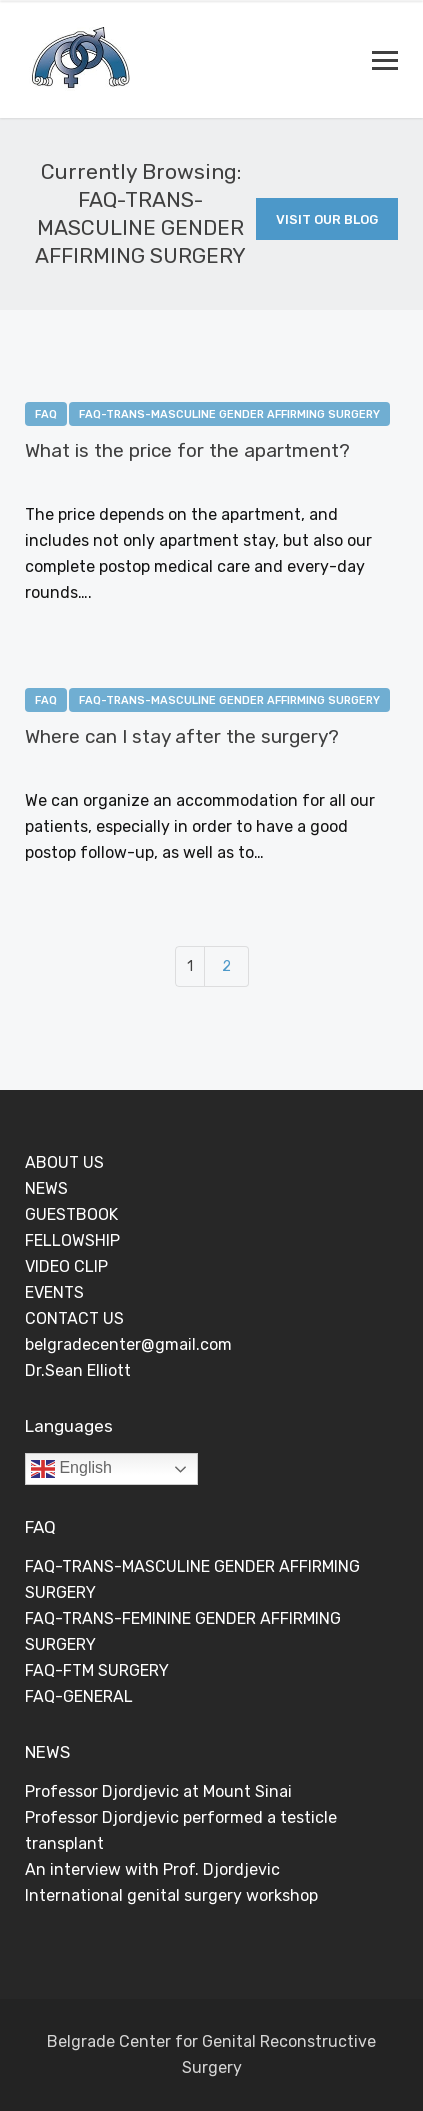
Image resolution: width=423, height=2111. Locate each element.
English (71, 1469)
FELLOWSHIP (72, 1240)
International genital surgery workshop (171, 1895)
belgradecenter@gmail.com (128, 1344)
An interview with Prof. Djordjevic (152, 1869)
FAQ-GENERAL (79, 1696)
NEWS (46, 1188)
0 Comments (196, 483)
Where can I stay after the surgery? (182, 736)
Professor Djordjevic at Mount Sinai (158, 1791)
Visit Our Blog (327, 219)
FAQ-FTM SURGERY (97, 1670)
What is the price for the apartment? (187, 450)
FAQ (46, 414)
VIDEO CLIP (66, 1266)
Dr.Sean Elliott (78, 1370)
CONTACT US (74, 1318)
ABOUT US (64, 1162)
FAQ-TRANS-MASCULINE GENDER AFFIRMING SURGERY (229, 414)
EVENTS (54, 1292)
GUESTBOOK (71, 1214)
